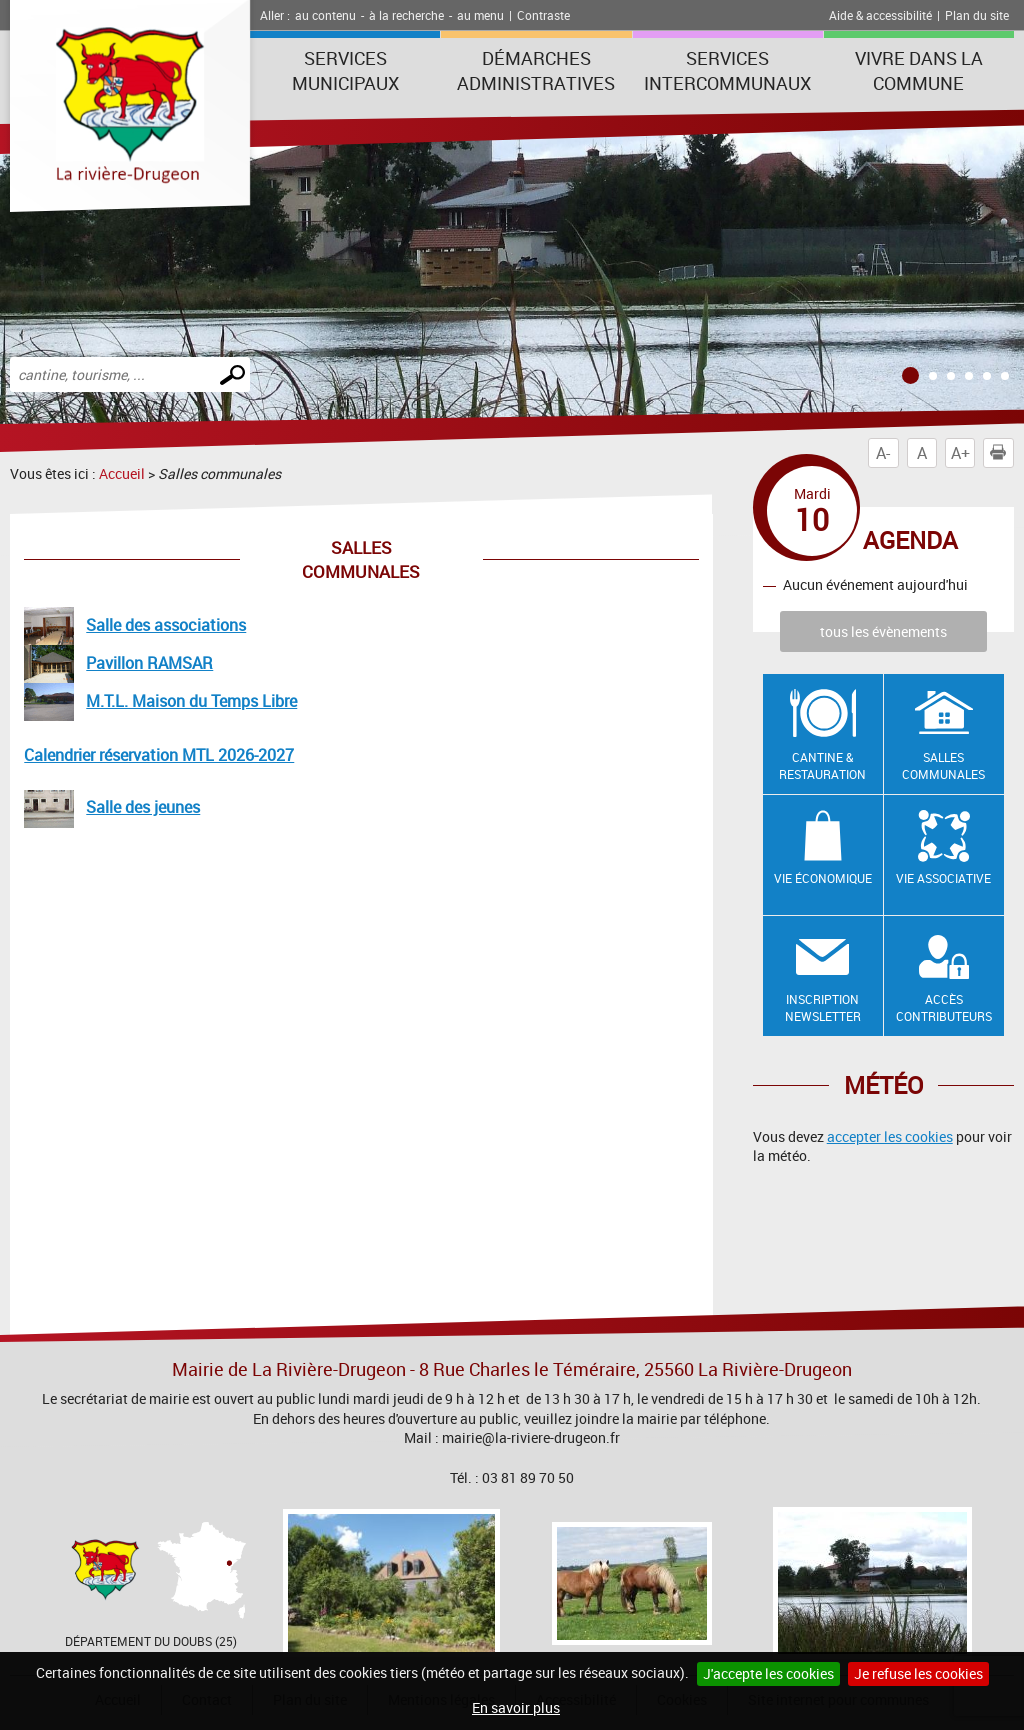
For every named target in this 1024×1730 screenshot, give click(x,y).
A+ (960, 453)
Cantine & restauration (822, 765)
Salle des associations (166, 625)
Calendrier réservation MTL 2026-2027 (159, 755)
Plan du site (977, 15)
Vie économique (823, 878)
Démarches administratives (536, 70)
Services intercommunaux (727, 70)
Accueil (122, 473)
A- (883, 453)
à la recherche (406, 15)
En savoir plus (516, 1707)
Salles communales (943, 765)
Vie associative (943, 878)
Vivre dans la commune (919, 70)
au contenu (325, 15)
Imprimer (1002, 453)
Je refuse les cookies (918, 1673)
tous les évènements (883, 631)
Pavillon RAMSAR (149, 663)
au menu (480, 15)
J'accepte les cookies (768, 1673)
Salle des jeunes (143, 807)
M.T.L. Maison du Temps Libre (191, 701)
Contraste (543, 15)
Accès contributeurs (944, 1007)
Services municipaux (345, 70)
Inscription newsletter (823, 1007)
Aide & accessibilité (880, 15)
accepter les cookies (890, 1136)
